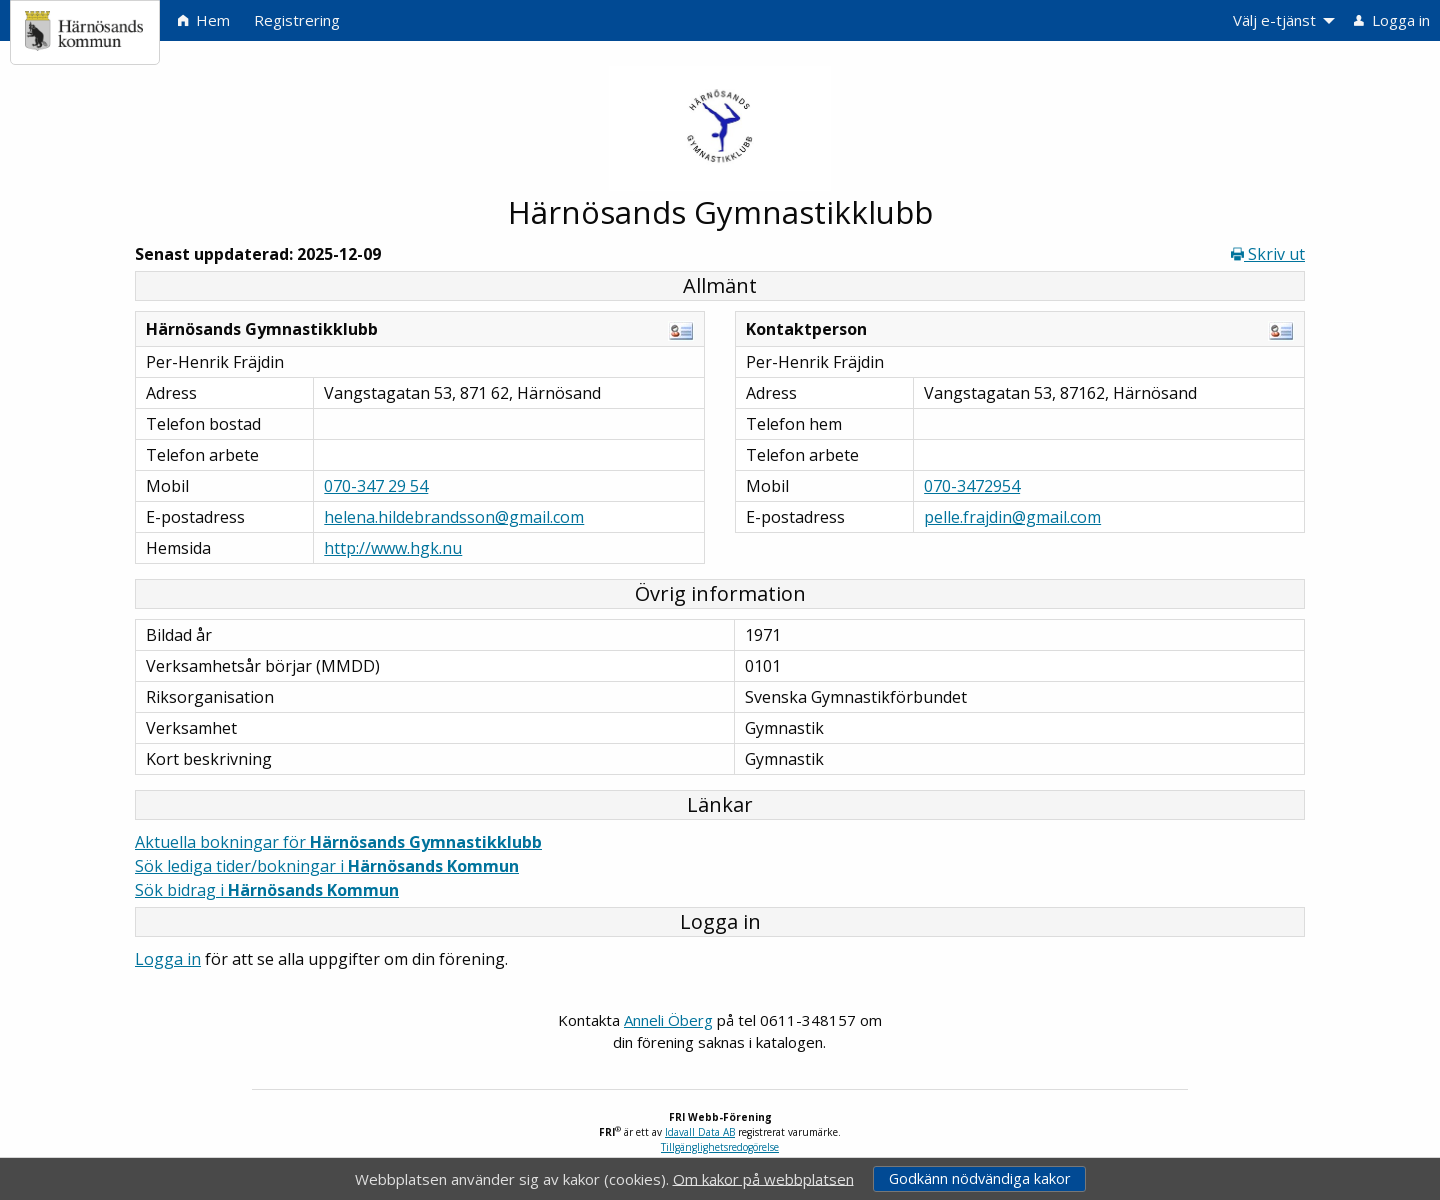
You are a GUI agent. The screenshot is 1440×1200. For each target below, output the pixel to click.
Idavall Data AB (700, 1132)
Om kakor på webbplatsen (763, 1178)
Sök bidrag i (267, 890)
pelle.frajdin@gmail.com (1012, 517)
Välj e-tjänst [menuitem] (1274, 20)
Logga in (168, 959)
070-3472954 (972, 486)
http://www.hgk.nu (393, 548)
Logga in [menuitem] (1392, 20)
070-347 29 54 (376, 486)
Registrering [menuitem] (297, 20)
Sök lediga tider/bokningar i (327, 866)
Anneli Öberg (668, 1020)
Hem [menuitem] (204, 20)
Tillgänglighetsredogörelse (720, 1147)
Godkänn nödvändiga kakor (979, 1178)
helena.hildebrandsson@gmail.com (454, 517)
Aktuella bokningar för (338, 842)
